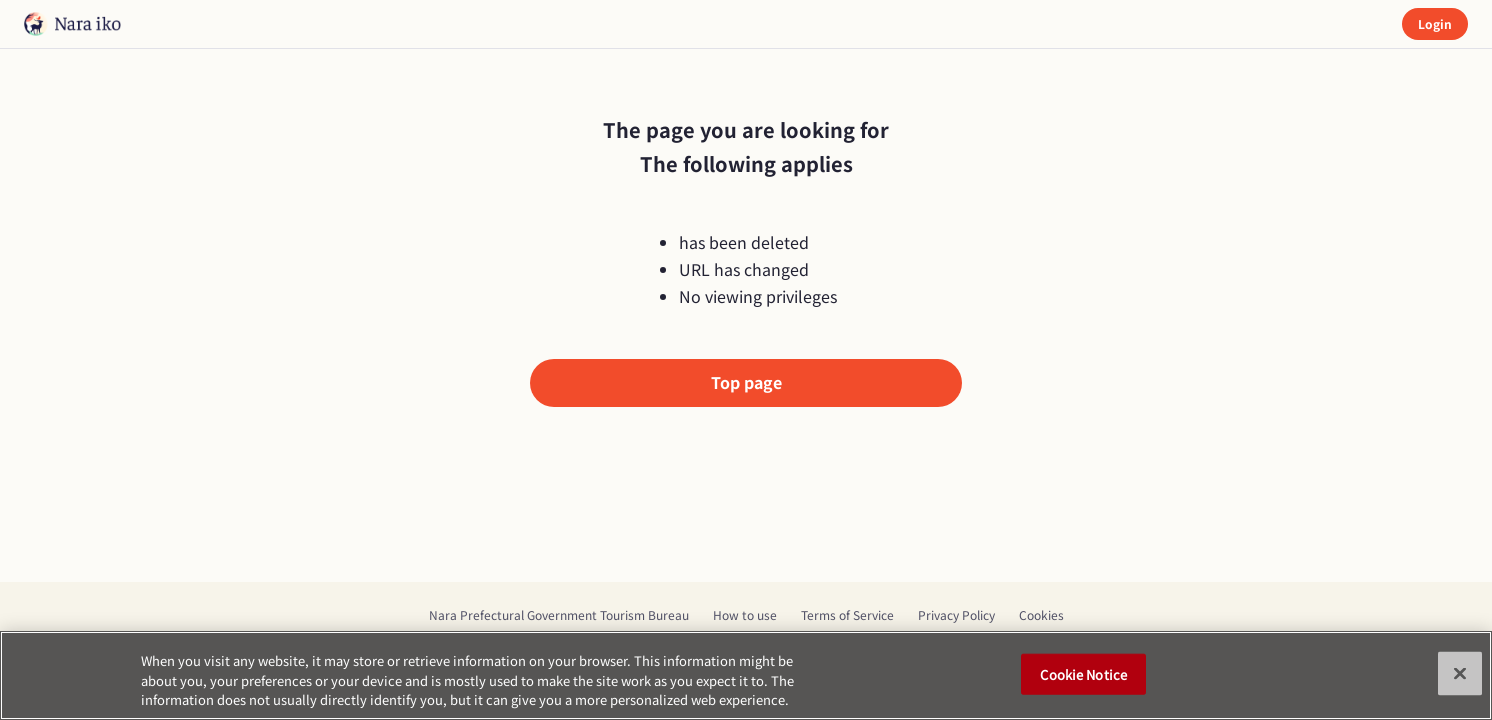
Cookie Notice (1083, 673)
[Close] (1460, 673)
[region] (746, 675)
